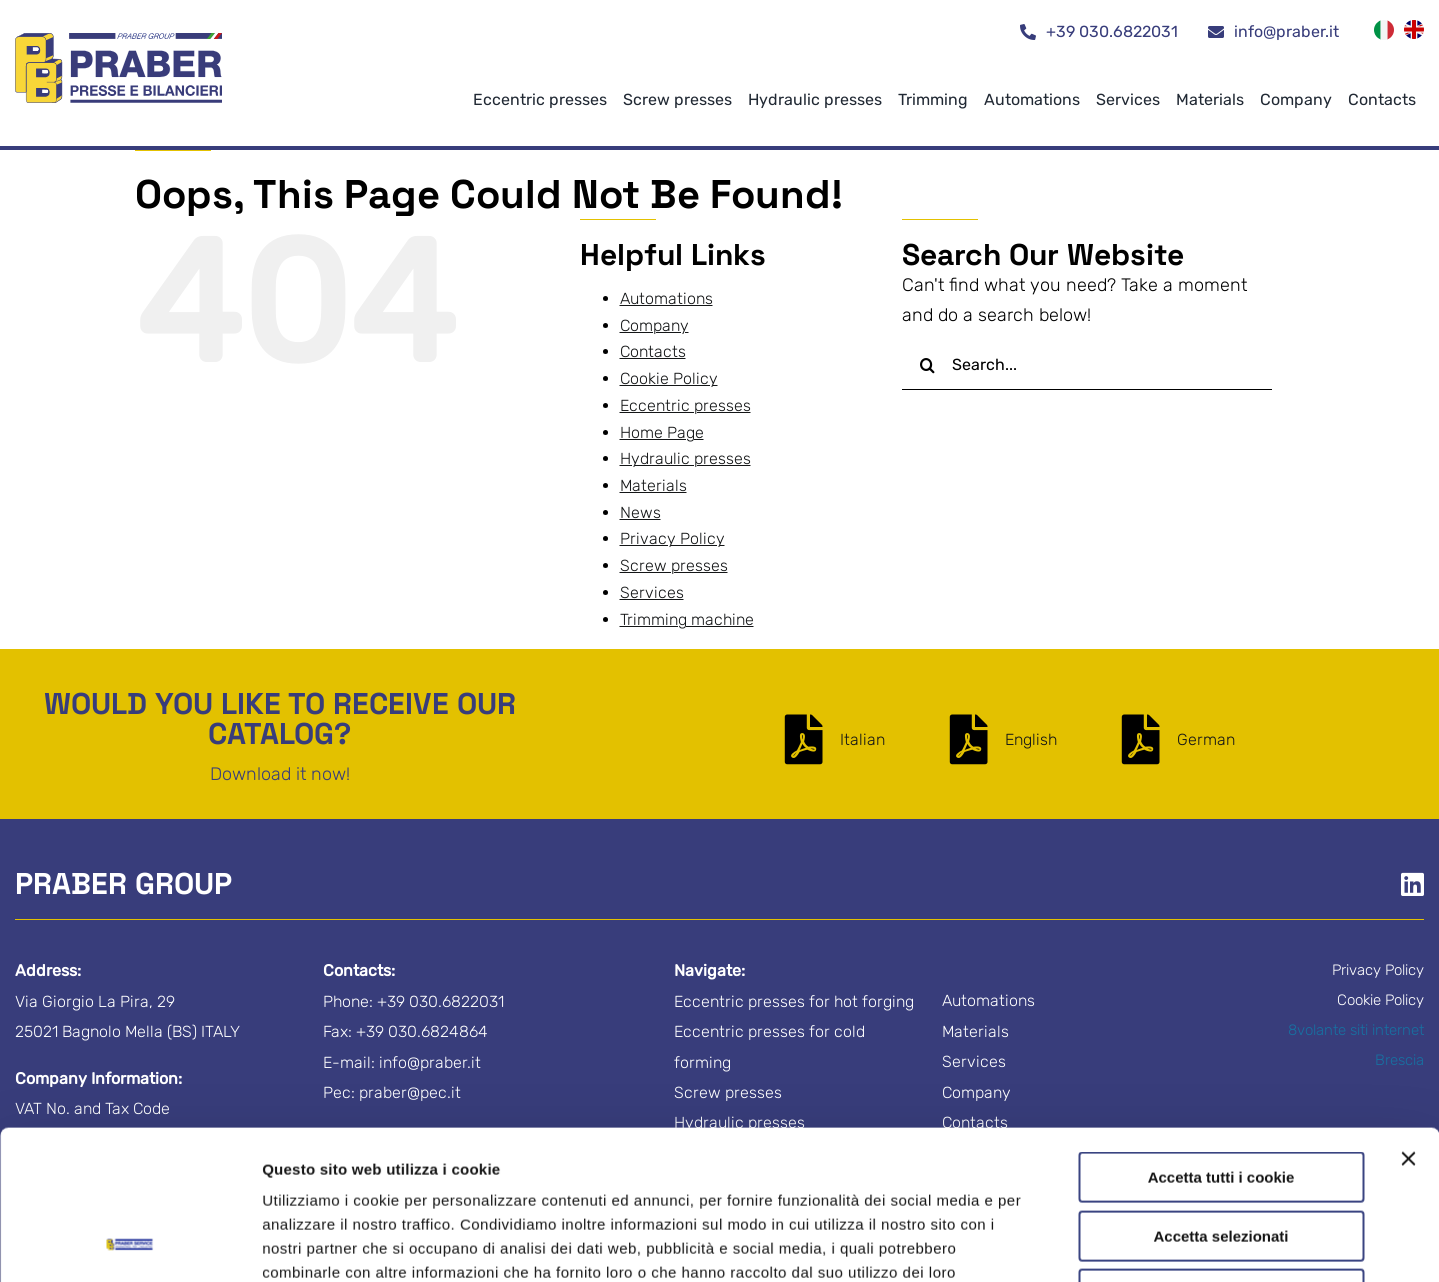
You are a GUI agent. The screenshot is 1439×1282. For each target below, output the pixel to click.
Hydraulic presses (685, 458)
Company (654, 325)
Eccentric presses (685, 405)
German (1206, 739)
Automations (666, 298)
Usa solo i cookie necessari (1221, 1154)
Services (652, 592)
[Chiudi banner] (1408, 1019)
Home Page (662, 432)
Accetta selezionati (1220, 1096)
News (640, 512)
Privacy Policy (482, 1156)
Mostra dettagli (1052, 1242)
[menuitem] (1384, 32)
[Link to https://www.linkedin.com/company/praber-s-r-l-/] (1412, 884)
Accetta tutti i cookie (1221, 1037)
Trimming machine (687, 619)
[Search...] (1087, 365)
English (1031, 739)
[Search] (927, 365)
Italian (862, 739)
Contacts (653, 351)
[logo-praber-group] (119, 42)
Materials (653, 485)
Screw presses (674, 565)
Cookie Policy (607, 1156)
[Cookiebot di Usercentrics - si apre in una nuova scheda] (129, 1243)
